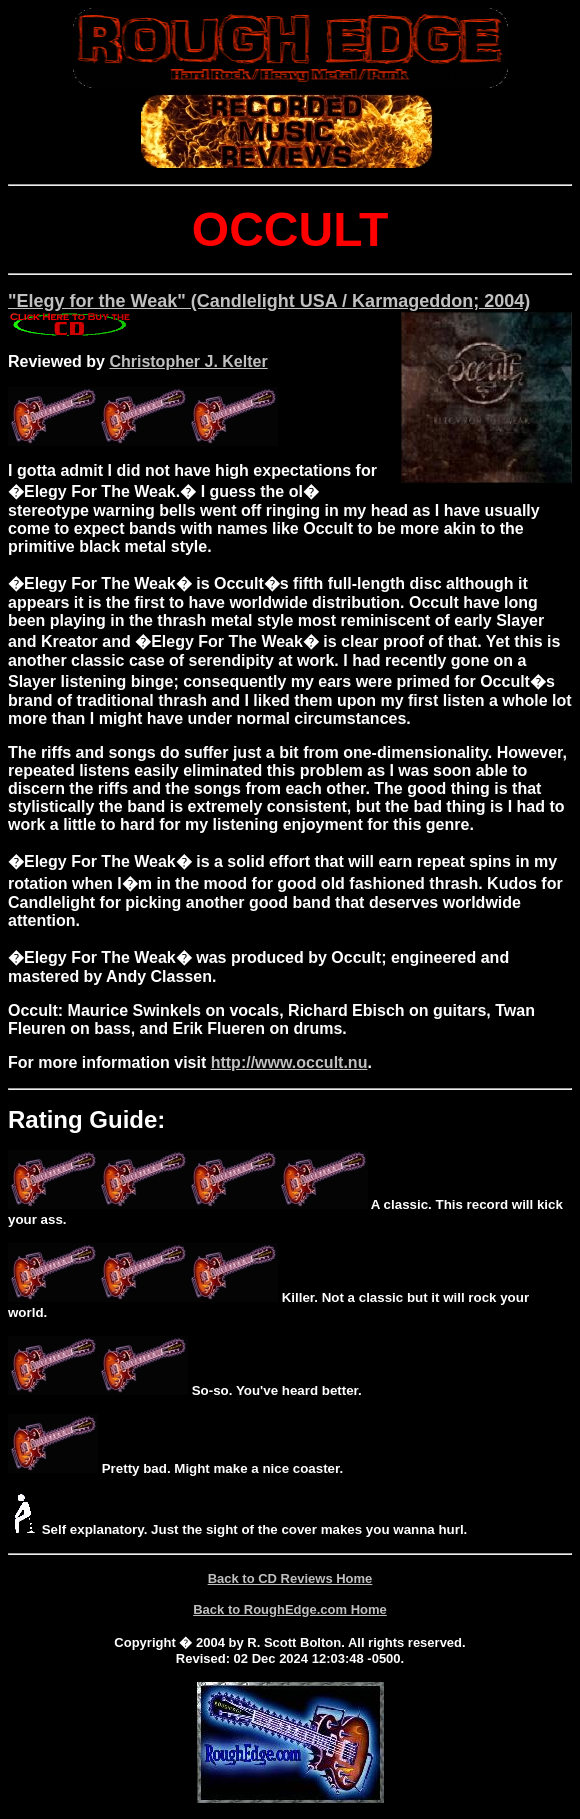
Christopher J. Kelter (188, 361)
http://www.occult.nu (289, 1062)
